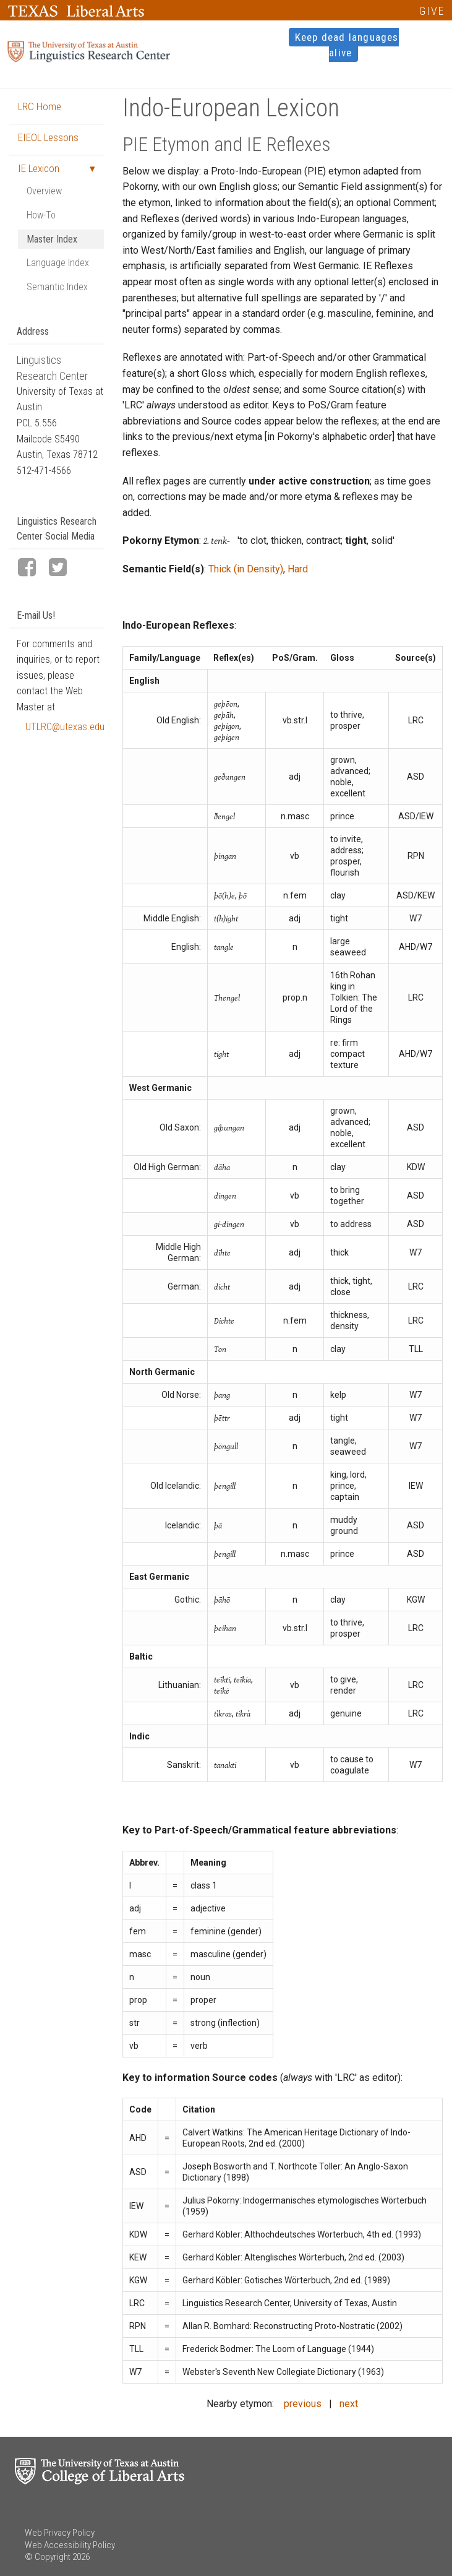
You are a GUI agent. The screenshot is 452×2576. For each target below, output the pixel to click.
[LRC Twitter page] (63, 568)
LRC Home (39, 106)
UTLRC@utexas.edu (64, 727)
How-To (41, 215)
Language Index (58, 263)
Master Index (52, 239)
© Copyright (47, 2556)
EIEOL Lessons (48, 137)
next (348, 2404)
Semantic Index (57, 287)
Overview (44, 191)
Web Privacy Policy (60, 2532)
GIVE (432, 10)
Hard (298, 569)
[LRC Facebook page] (32, 568)
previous (303, 2404)
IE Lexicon (38, 168)
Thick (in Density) (245, 569)
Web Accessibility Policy (70, 2545)
